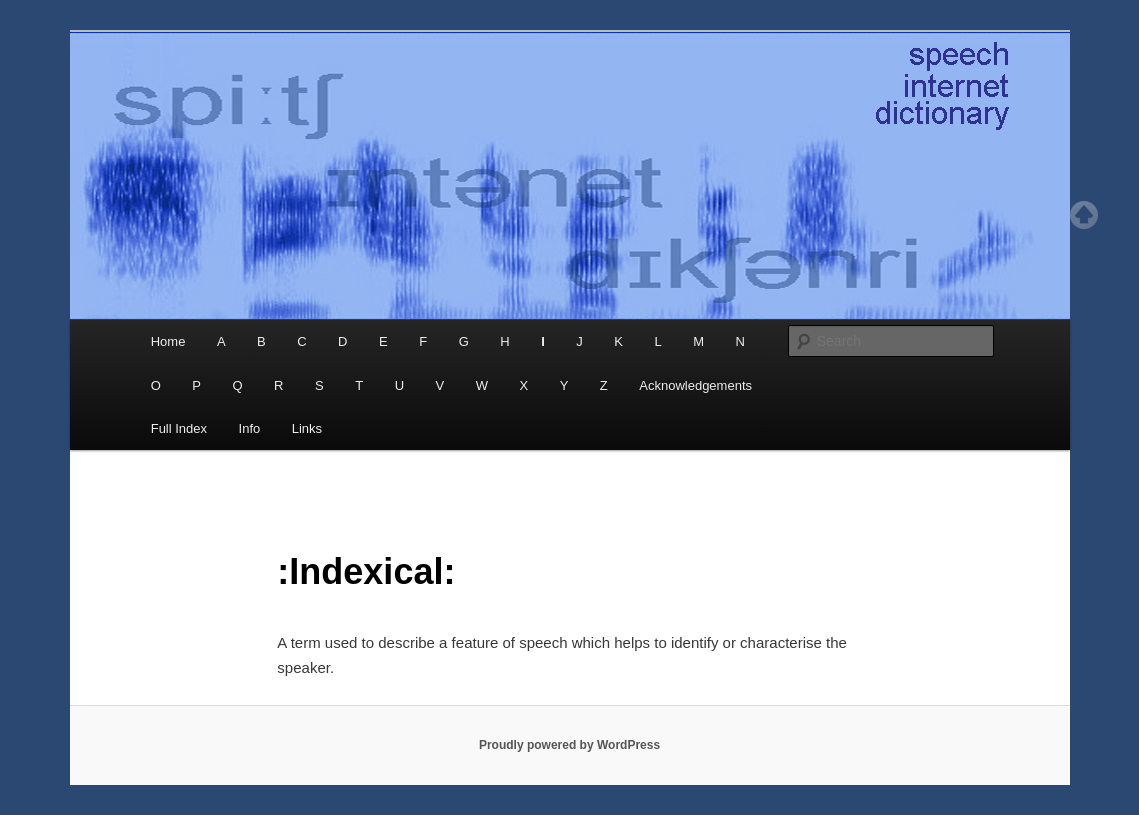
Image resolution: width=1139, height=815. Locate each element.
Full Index (179, 428)
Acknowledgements (695, 385)
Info (250, 428)
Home (168, 341)
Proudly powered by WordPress (569, 745)
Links (307, 428)
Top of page (1084, 215)
